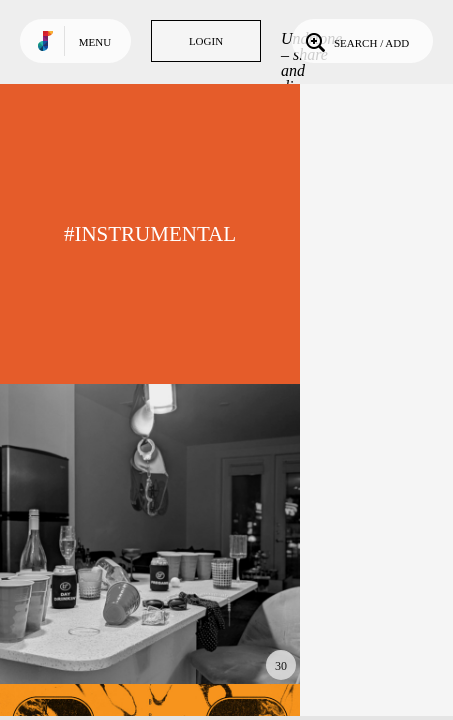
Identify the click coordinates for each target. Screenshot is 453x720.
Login (206, 41)
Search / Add (355, 41)
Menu (95, 42)
